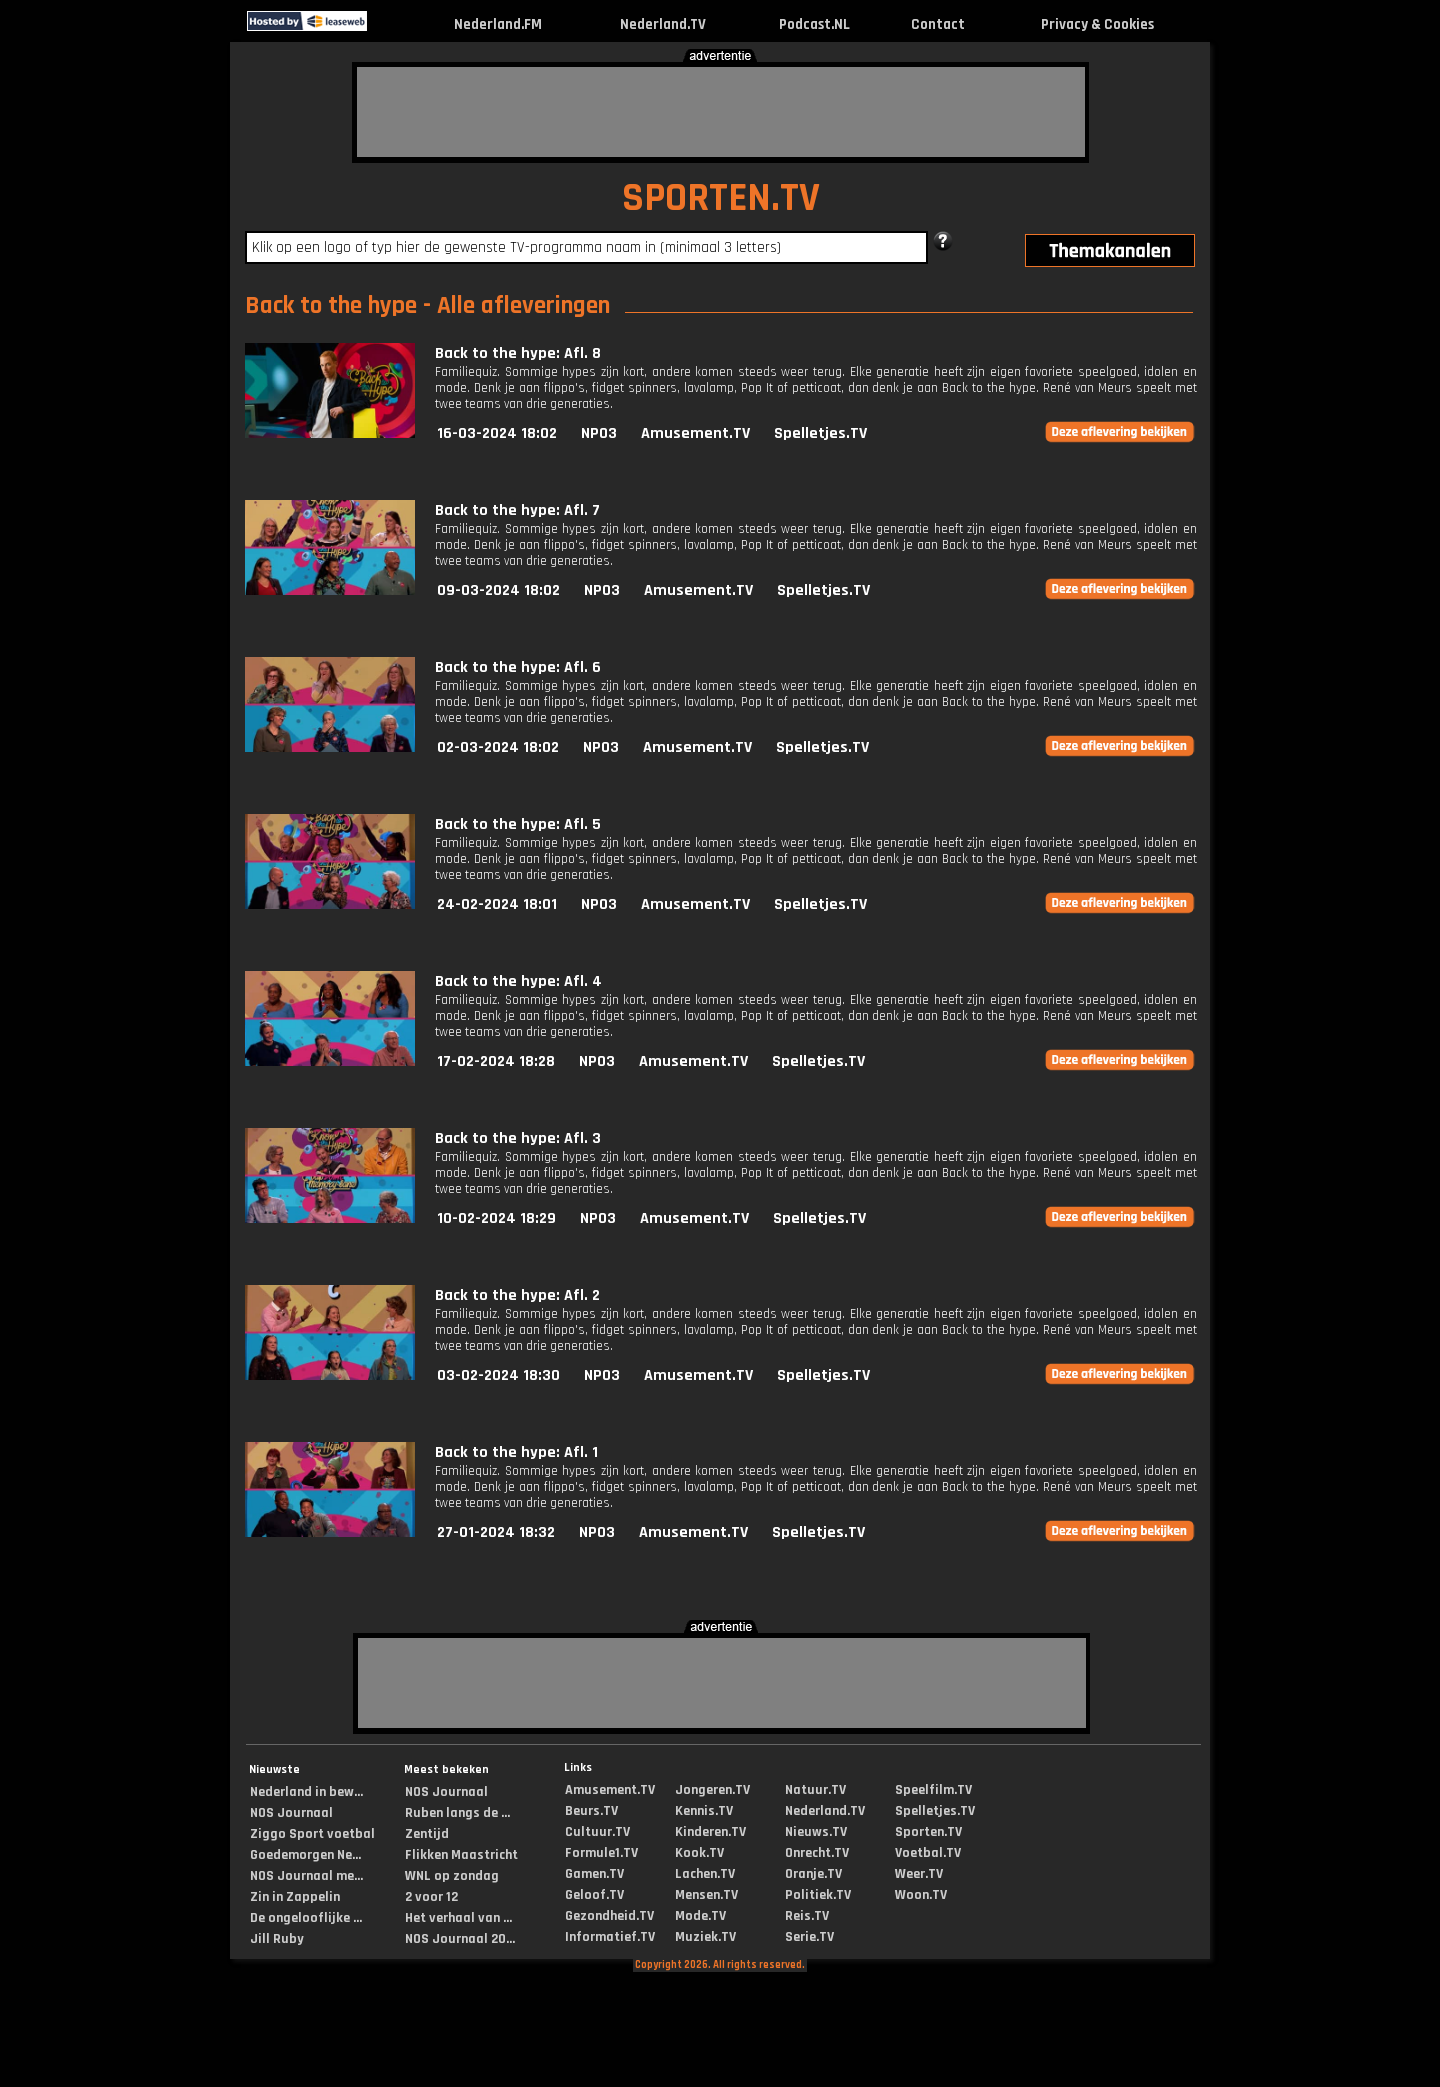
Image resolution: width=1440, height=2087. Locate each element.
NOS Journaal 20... (460, 1939)
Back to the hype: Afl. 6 (518, 667)
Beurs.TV (591, 1811)
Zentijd (427, 1834)
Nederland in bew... (306, 1792)
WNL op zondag (452, 1876)
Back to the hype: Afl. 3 (518, 1138)
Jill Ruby (277, 1939)
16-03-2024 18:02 (497, 433)
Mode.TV (700, 1916)
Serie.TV (809, 1937)
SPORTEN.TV (721, 198)
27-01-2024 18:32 (496, 1532)
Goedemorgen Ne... (305, 1855)
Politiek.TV (818, 1895)
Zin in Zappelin (295, 1897)
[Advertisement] (721, 112)
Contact (938, 24)
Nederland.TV (663, 24)
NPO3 (599, 433)
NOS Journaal (291, 1813)
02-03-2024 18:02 (498, 747)
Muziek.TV (705, 1937)
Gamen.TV (594, 1874)
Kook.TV (699, 1853)
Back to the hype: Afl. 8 (518, 353)
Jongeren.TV (712, 1790)
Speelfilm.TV (933, 1790)
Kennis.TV (704, 1811)
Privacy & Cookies (1097, 24)
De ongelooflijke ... (306, 1918)
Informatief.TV (610, 1937)
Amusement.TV (695, 433)
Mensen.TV (706, 1895)
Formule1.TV (601, 1853)
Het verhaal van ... (458, 1918)
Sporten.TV (928, 1832)
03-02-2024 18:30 (498, 1375)
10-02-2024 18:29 (496, 1218)
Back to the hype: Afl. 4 (518, 981)
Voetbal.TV (928, 1853)
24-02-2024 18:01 (497, 904)
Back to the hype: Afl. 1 (516, 1452)
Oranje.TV (813, 1874)
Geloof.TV (594, 1895)
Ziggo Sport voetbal (312, 1834)
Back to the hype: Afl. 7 (517, 510)
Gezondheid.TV (609, 1916)
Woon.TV (921, 1895)
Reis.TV (807, 1916)
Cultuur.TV (597, 1832)
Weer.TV (919, 1874)
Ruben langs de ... (457, 1813)
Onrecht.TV (817, 1853)
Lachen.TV (705, 1874)
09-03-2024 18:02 (498, 590)
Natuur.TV (815, 1790)
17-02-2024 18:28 (496, 1061)
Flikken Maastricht (461, 1855)
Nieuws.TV (816, 1832)
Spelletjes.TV (820, 433)
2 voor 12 (431, 1897)
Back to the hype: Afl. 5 (518, 824)
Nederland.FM (498, 24)
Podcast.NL (814, 24)
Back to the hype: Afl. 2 (517, 1295)
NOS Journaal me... (306, 1876)
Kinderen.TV (710, 1832)
